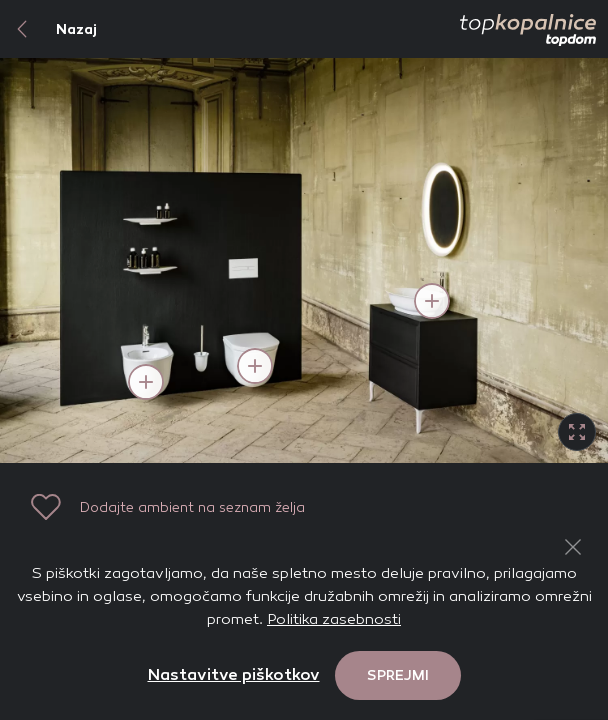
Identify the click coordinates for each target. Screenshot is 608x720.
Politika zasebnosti (334, 619)
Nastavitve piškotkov (234, 674)
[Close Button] (573, 547)
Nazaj (48, 29)
